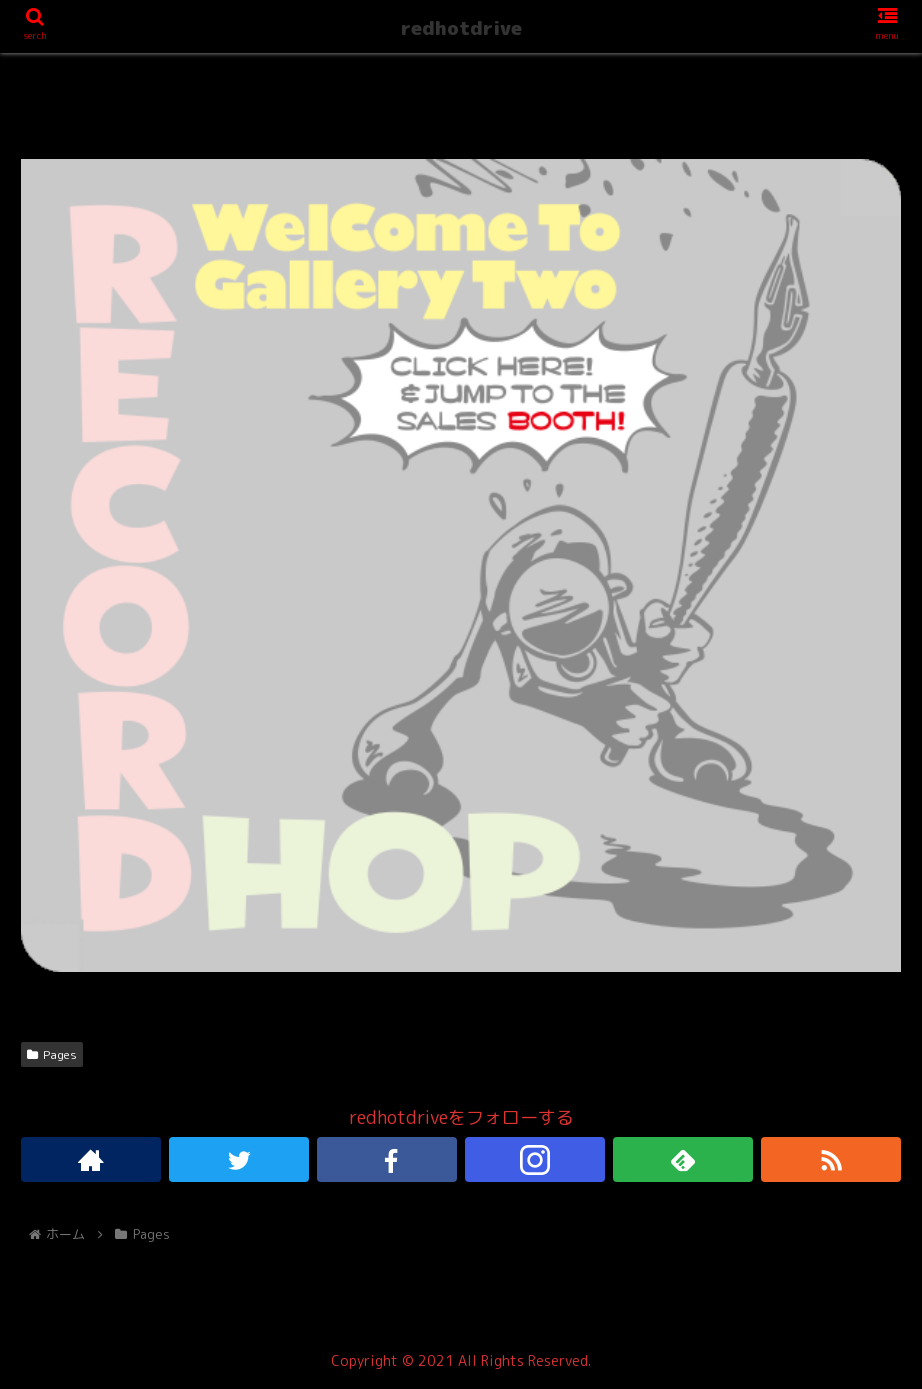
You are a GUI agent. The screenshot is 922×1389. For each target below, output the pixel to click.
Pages (52, 1054)
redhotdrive (461, 28)
